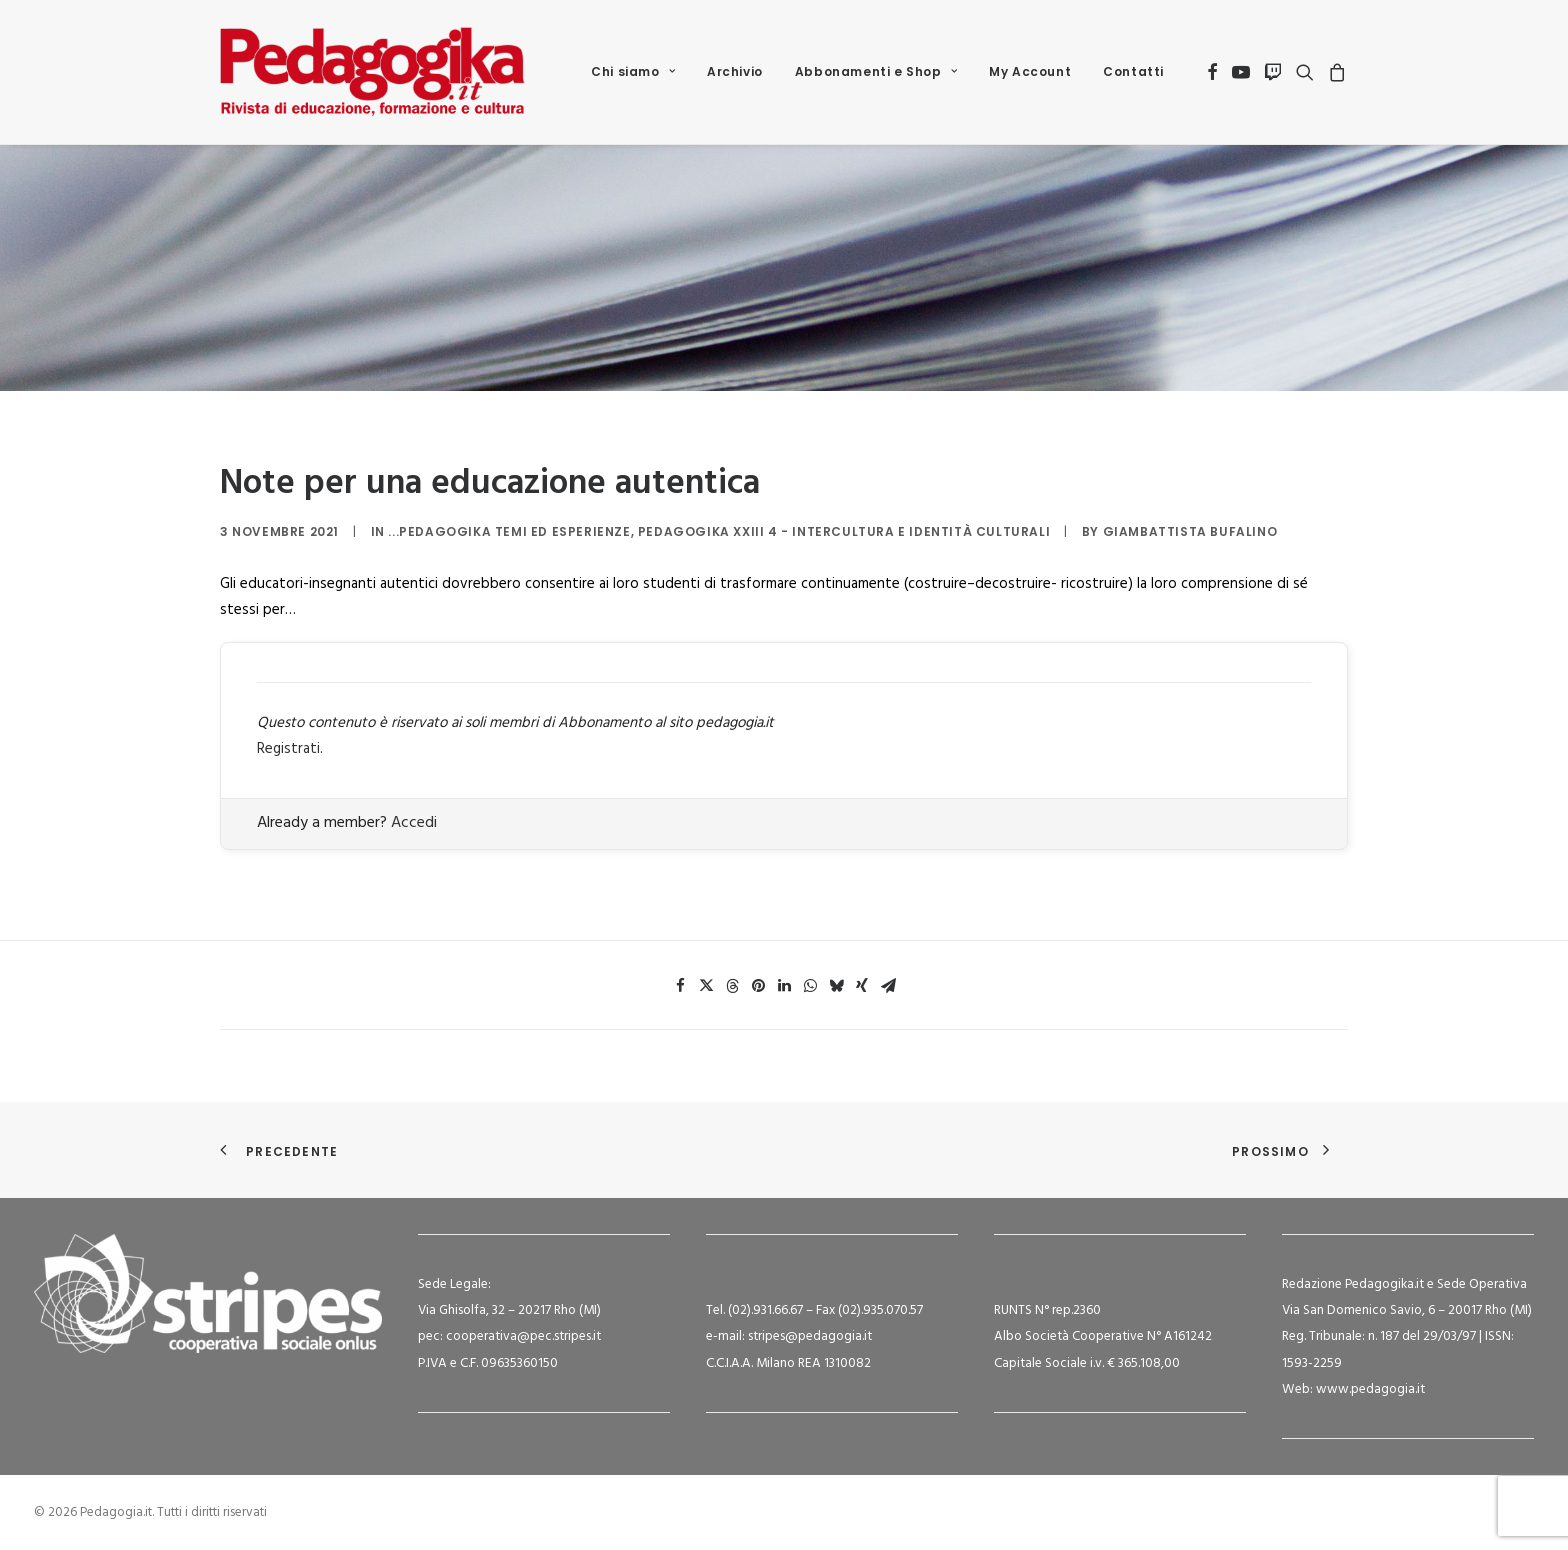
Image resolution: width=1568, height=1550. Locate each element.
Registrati (288, 749)
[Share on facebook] (680, 986)
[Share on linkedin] (784, 986)
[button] (1212, 72)
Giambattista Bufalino (1190, 531)
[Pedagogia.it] (372, 72)
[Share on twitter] (706, 986)
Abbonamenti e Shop (876, 71)
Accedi (414, 823)
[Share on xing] (862, 986)
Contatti (1133, 71)
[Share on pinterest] (758, 986)
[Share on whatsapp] (810, 986)
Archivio (735, 71)
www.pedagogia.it (1370, 1389)
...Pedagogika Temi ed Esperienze (509, 531)
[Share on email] (888, 986)
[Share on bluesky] (836, 986)
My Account (1030, 71)
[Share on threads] (732, 986)
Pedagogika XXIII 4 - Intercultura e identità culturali (844, 531)
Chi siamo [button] (633, 71)
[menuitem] (633, 72)
